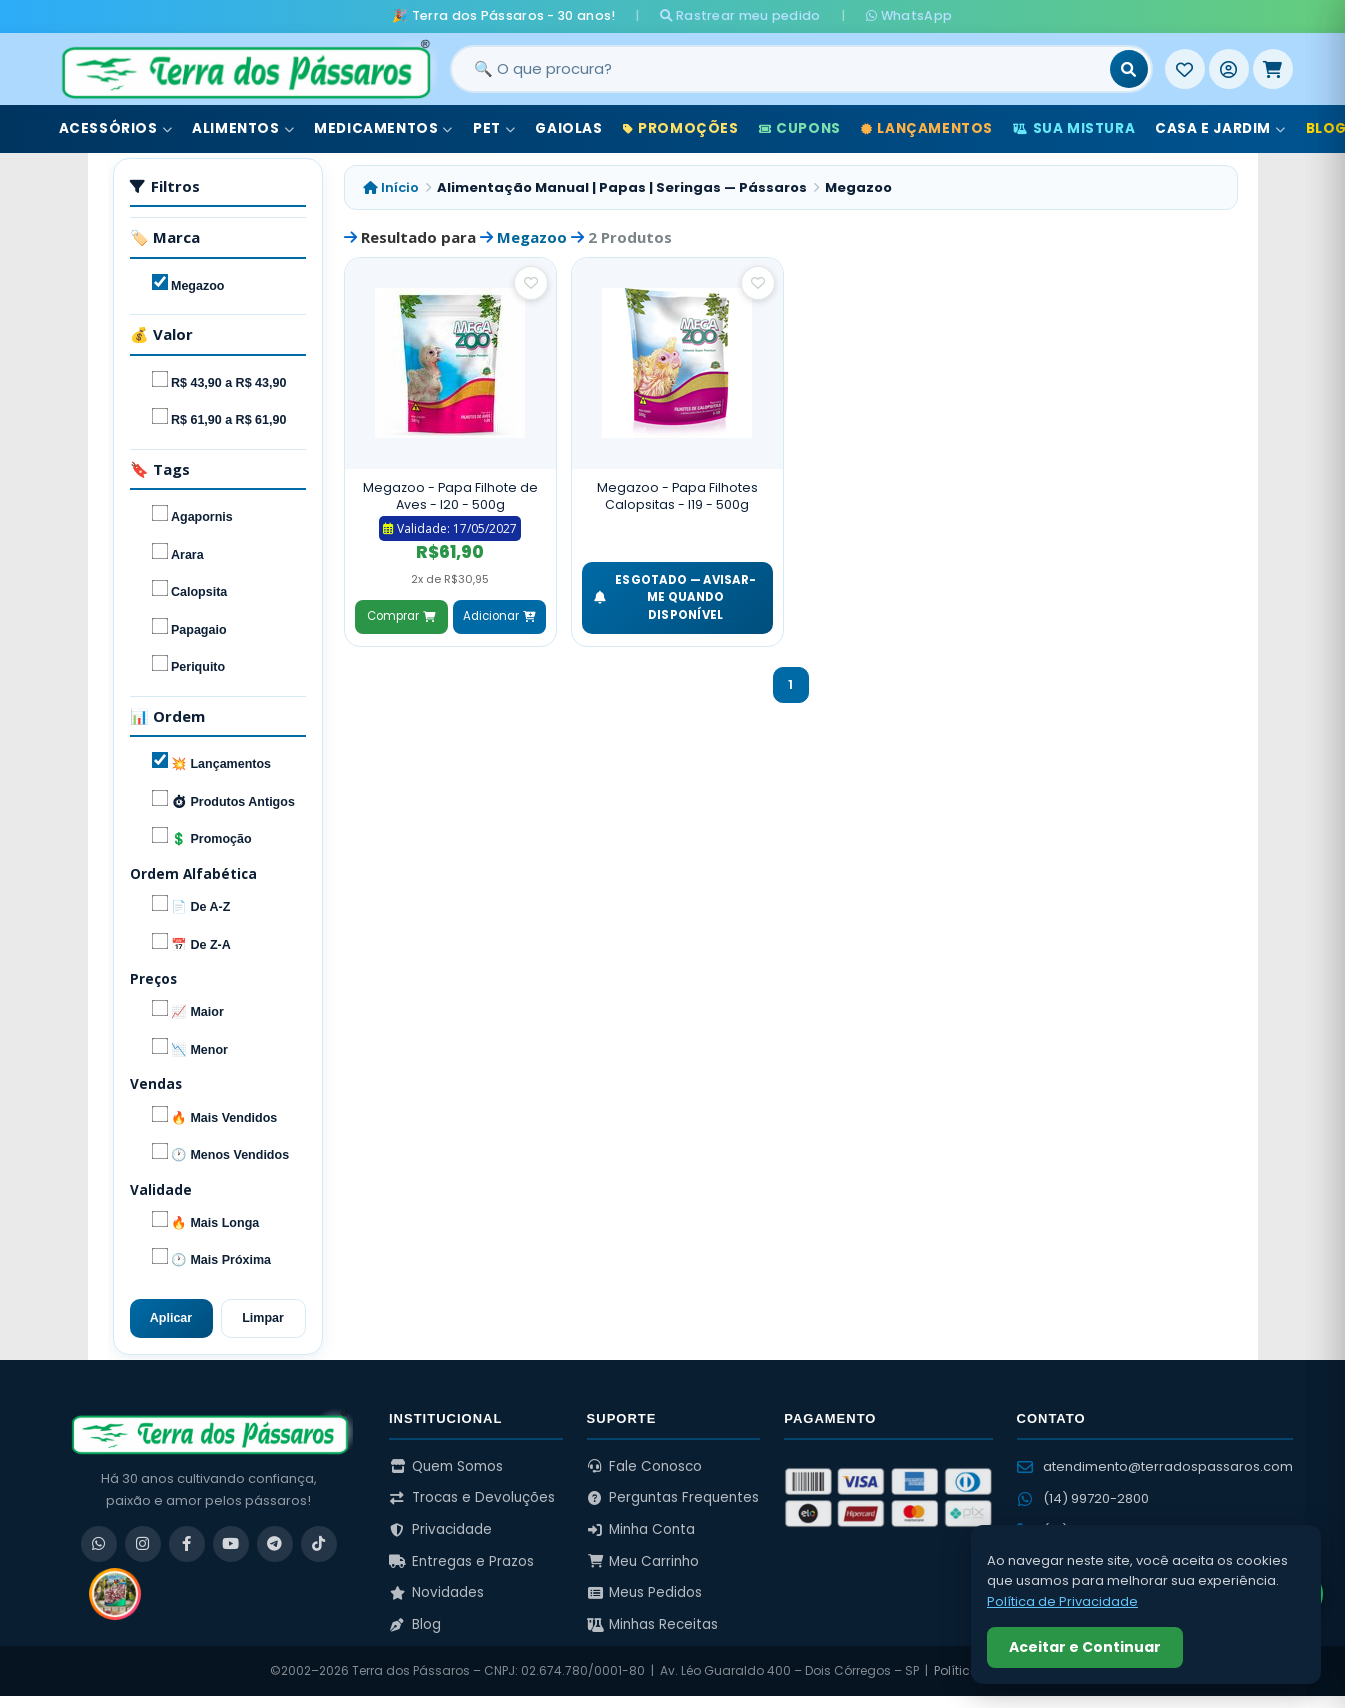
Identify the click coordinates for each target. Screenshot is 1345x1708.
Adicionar (499, 616)
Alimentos (243, 128)
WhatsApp (909, 15)
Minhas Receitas (653, 1624)
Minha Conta (641, 1529)
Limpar (263, 1318)
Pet (494, 128)
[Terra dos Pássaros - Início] (245, 69)
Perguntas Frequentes (673, 1497)
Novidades (436, 1592)
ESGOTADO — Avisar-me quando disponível (675, 597)
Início (391, 187)
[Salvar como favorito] (531, 283)
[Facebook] (187, 1544)
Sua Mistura (1074, 128)
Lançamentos (927, 128)
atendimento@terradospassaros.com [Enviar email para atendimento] (1155, 1466)
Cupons (800, 128)
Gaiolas (568, 128)
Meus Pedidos (645, 1592)
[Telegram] (275, 1544)
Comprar (401, 616)
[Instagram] (143, 1544)
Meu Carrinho (643, 1561)
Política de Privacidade (1062, 1601)
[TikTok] (319, 1544)
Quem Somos (446, 1466)
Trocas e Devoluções (472, 1497)
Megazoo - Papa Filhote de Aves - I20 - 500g (450, 496)
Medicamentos (383, 128)
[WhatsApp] (99, 1544)
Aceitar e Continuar (1085, 1647)
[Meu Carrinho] (1273, 69)
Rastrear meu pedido (740, 15)
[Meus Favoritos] (1185, 69)
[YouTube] (231, 1544)
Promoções (681, 128)
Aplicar (171, 1318)
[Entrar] (1229, 69)
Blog (415, 1624)
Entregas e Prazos (461, 1561)
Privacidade (440, 1529)
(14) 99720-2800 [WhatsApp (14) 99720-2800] (1083, 1498)
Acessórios (116, 128)
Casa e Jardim (1220, 128)
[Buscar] (1129, 69)
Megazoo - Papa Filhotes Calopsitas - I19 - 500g (677, 496)
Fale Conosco (645, 1466)
